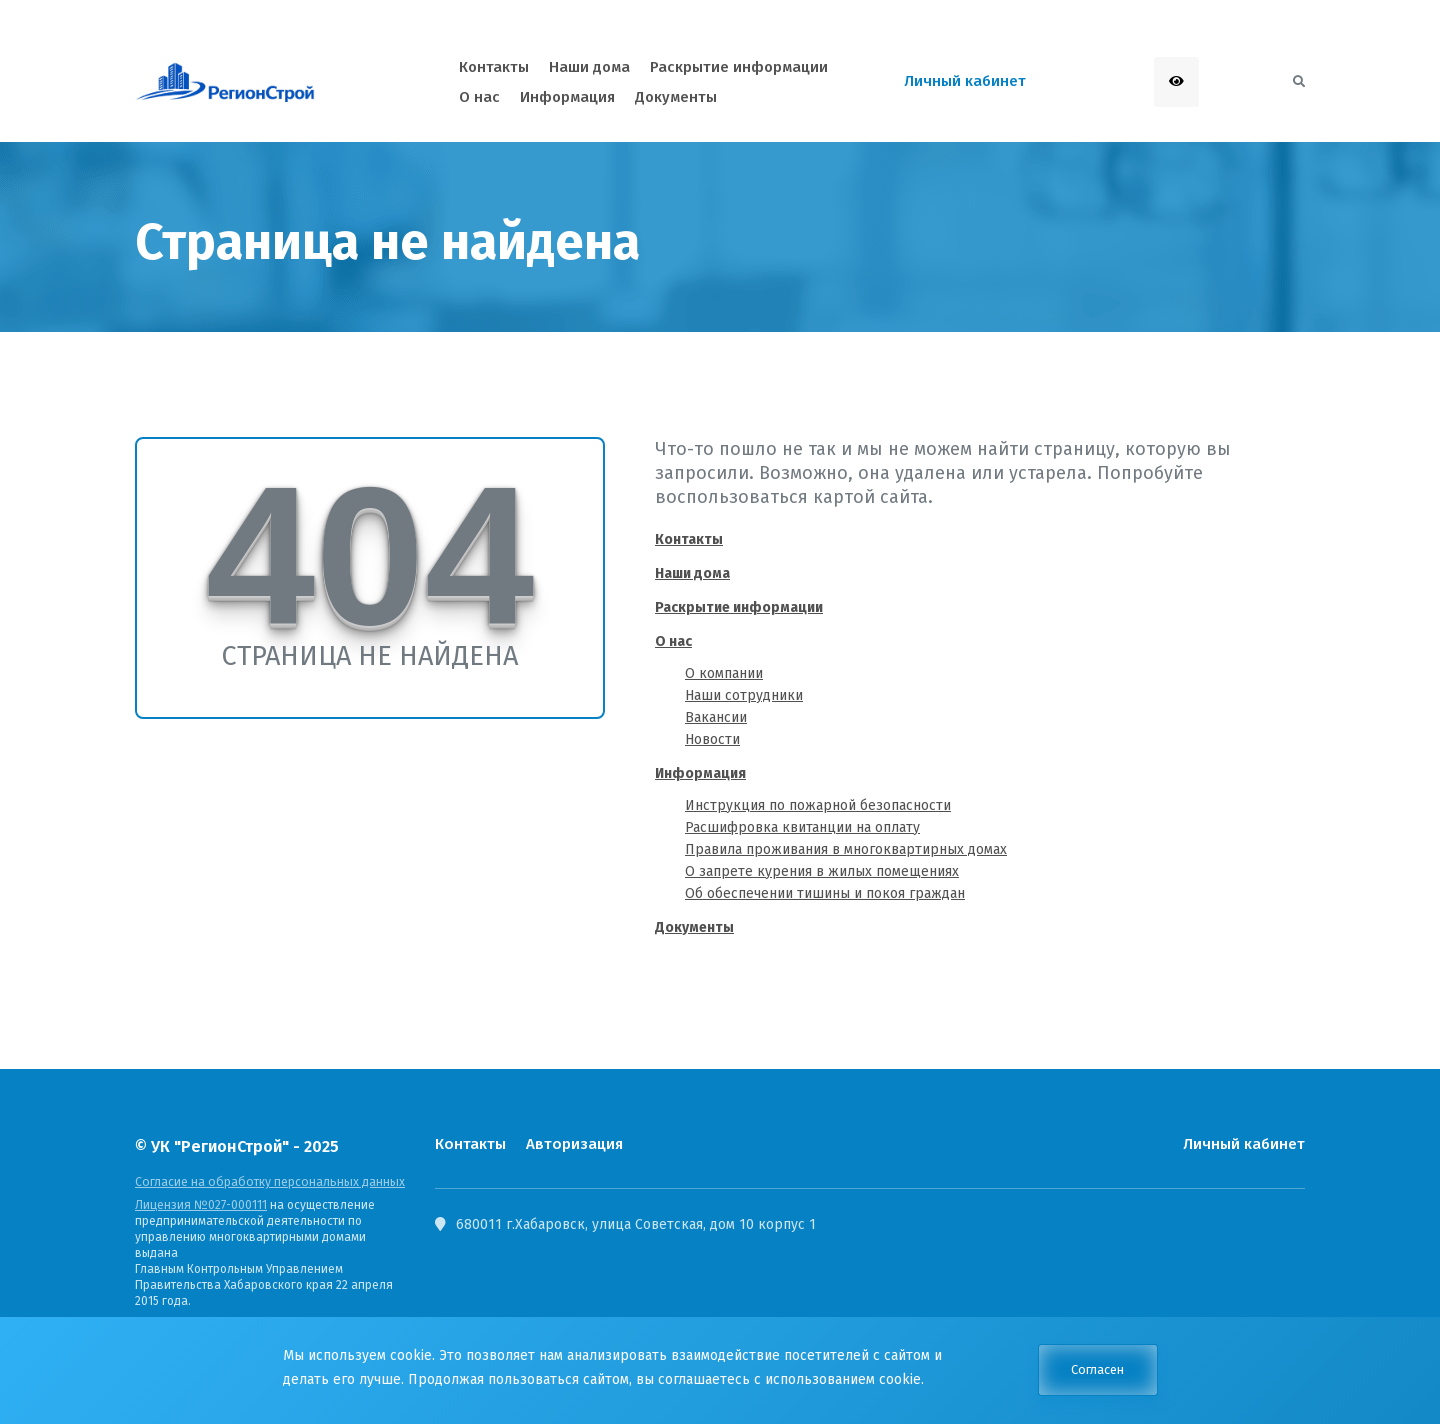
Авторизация (572, 1144)
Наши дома (692, 573)
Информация (700, 773)
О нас (673, 641)
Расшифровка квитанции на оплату (802, 827)
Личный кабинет (1244, 1144)
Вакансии (716, 717)
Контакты (689, 539)
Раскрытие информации (739, 607)
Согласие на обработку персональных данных (265, 1182)
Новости (712, 739)
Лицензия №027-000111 (200, 1205)
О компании (724, 673)
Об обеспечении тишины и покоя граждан (825, 893)
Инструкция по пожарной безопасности (818, 805)
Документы (694, 927)
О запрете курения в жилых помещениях (822, 871)
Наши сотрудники (744, 695)
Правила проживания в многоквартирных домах (846, 849)
